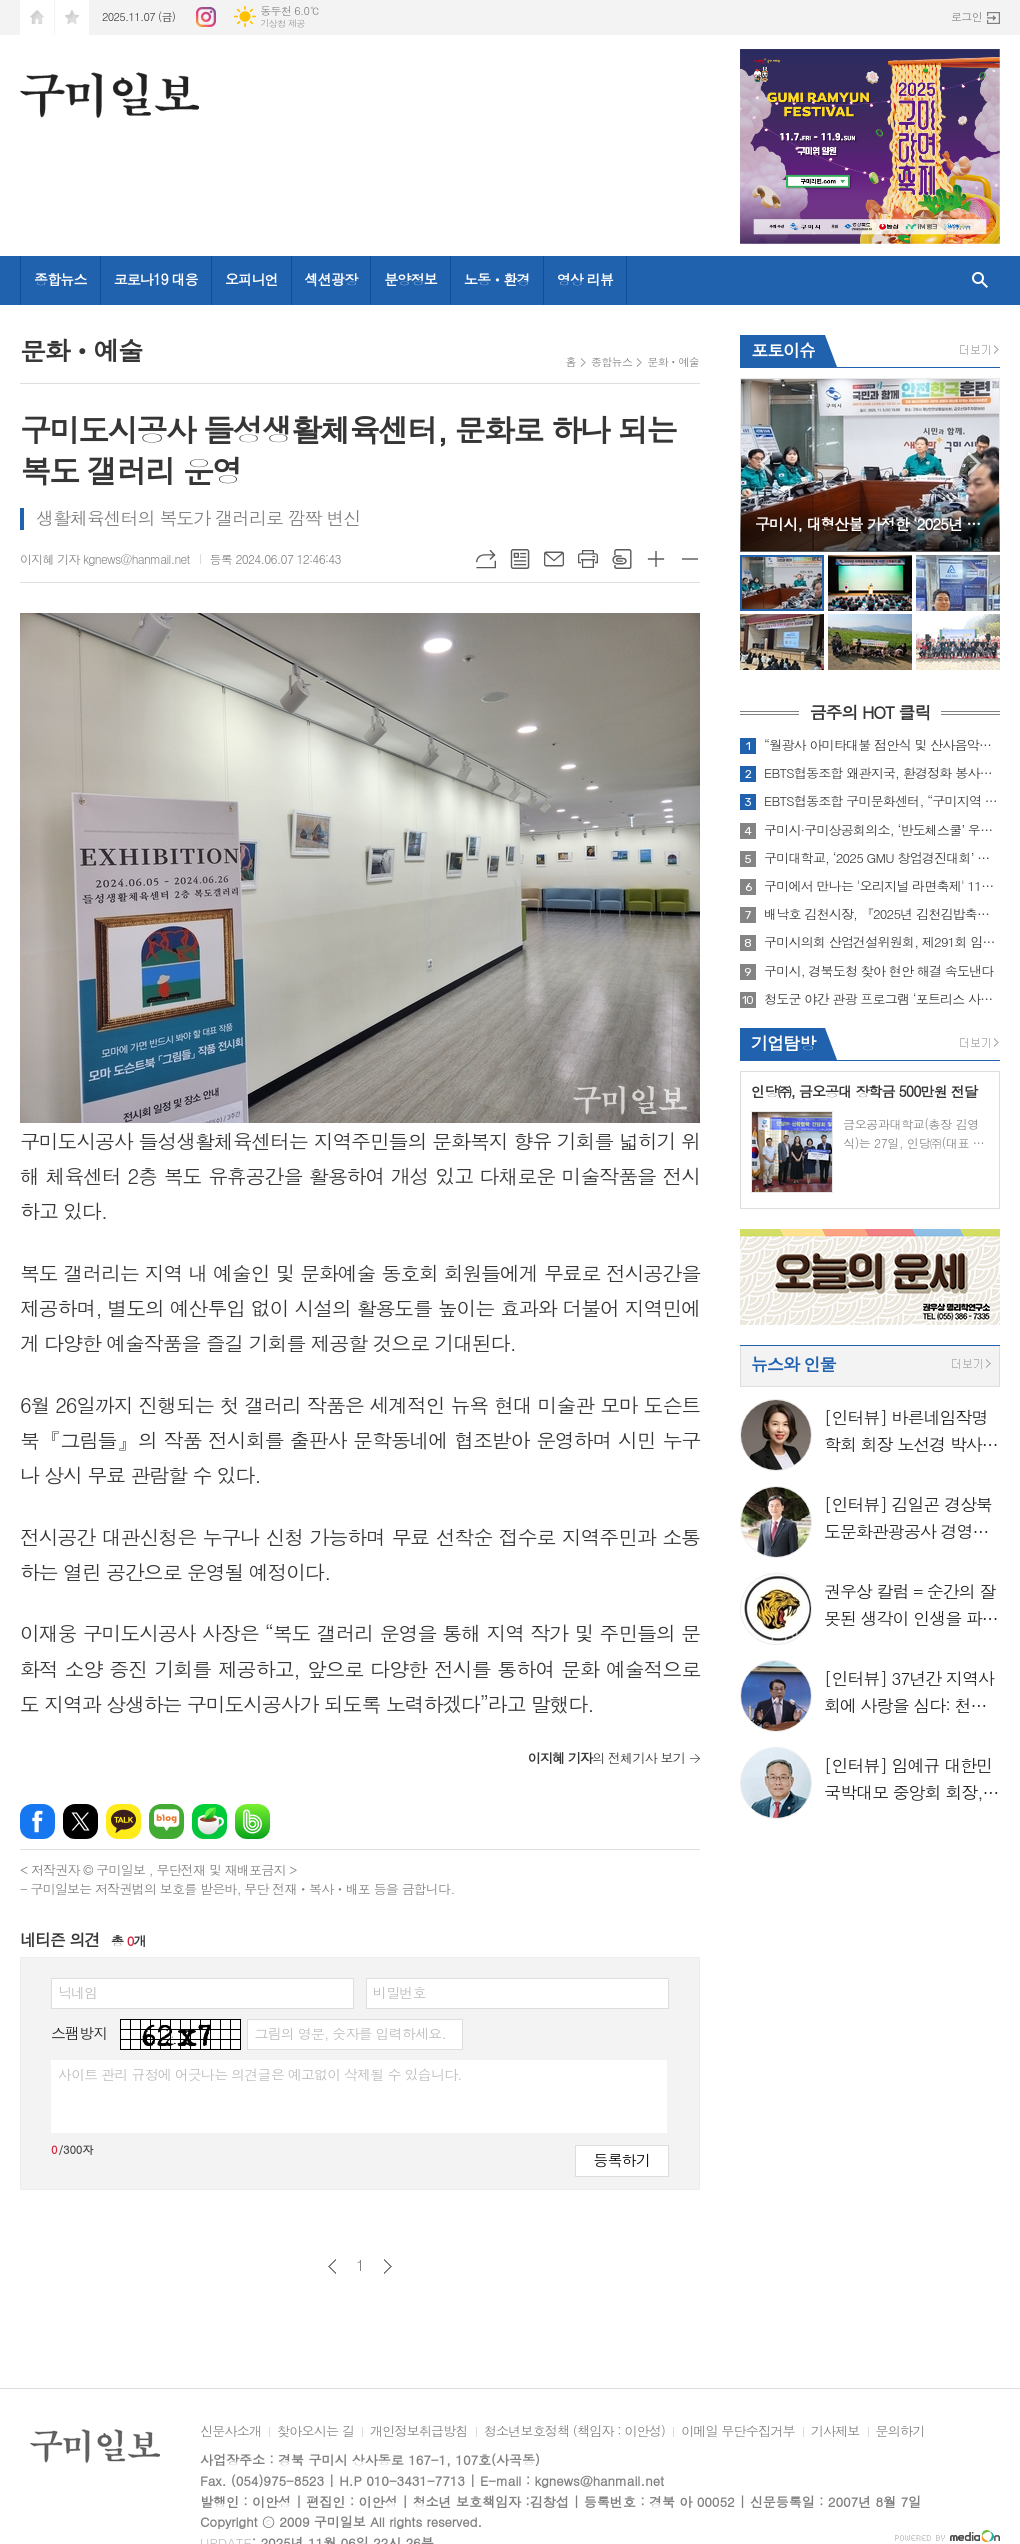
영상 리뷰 (585, 279)
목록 (520, 559)
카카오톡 (123, 1821)
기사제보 (835, 2432)
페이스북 (37, 1821)
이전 (332, 2266)
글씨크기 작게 (690, 559)
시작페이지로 (37, 17)
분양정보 (410, 279)
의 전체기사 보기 (606, 1757)
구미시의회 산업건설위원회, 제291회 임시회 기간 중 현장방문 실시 (882, 942)
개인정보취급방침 (419, 2432)
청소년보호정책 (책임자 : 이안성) (574, 2432)
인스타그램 (206, 17)
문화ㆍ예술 (673, 361)
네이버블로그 (166, 1821)
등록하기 (622, 2159)
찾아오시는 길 (315, 2432)
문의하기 (900, 2432)
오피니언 (251, 279)
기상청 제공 (282, 23)
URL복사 (486, 559)
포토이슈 (783, 350)
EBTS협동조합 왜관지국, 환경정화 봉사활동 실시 (882, 773)
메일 (554, 559)
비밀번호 (399, 1992)
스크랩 (622, 559)
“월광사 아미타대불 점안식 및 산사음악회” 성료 (882, 745)
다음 (387, 2266)
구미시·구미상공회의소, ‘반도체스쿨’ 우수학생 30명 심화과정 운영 (882, 830)
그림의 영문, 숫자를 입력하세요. (349, 2033)
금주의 (869, 713)
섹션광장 (331, 279)
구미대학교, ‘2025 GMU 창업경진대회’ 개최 (882, 858)
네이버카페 (209, 1821)
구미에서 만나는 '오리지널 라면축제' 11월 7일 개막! (882, 886)
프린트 (588, 559)
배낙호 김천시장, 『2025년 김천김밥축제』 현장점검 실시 (882, 914)
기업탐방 (783, 1043)
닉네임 (77, 1992)
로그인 (966, 16)
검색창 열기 (980, 280)
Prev (765, 463)
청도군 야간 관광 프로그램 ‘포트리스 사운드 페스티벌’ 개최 (882, 999)
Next (974, 463)
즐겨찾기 (72, 17)
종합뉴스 (60, 279)
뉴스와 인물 (793, 1364)
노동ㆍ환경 (497, 279)
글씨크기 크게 (656, 559)
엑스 (80, 1821)
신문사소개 (230, 2432)
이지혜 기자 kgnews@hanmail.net (105, 558)
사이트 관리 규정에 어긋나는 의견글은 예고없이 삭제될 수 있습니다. (260, 2074)
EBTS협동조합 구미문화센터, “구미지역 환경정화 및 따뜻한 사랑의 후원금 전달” (882, 801)
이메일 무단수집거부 (738, 2432)
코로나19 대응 (156, 279)
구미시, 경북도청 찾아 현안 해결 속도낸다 (879, 971)
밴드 (252, 1821)
